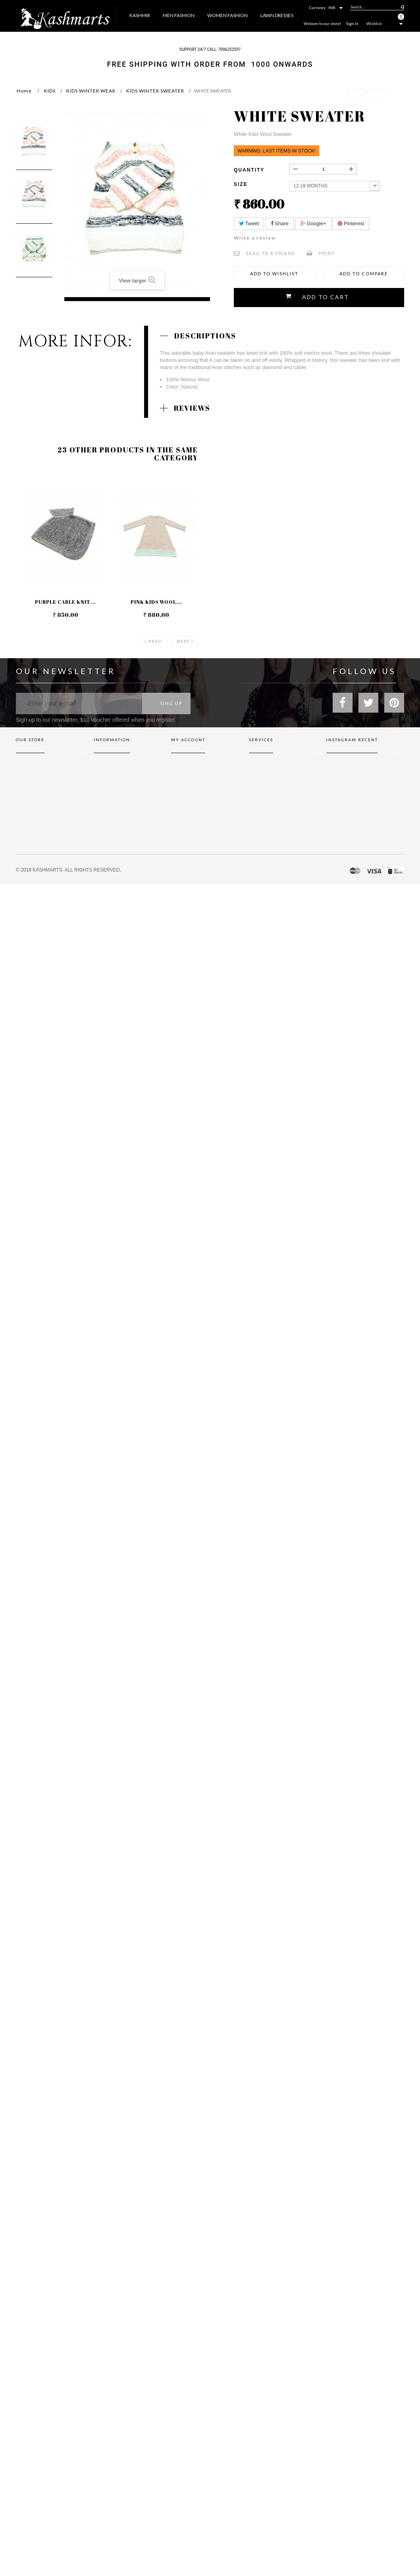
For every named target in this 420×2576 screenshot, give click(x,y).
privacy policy (109, 788)
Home (24, 91)
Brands (257, 766)
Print (327, 253)
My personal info (190, 799)
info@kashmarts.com (39, 872)
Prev (155, 641)
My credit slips (186, 777)
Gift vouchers (264, 777)
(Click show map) (53, 816)
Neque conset (263, 799)
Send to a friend (270, 253)
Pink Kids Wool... (156, 602)
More (296, 37)
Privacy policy (264, 810)
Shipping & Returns (114, 777)
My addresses (185, 788)
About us (103, 810)
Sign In (352, 23)
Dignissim (259, 821)
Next (183, 641)
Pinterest (351, 223)
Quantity (249, 170)
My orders (182, 766)
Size (242, 184)
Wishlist (374, 23)
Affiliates (259, 788)
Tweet (249, 223)
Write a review (255, 238)
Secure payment (111, 821)
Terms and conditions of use (124, 799)
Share (280, 223)
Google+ (313, 223)
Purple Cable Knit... (65, 602)
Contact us (105, 766)
